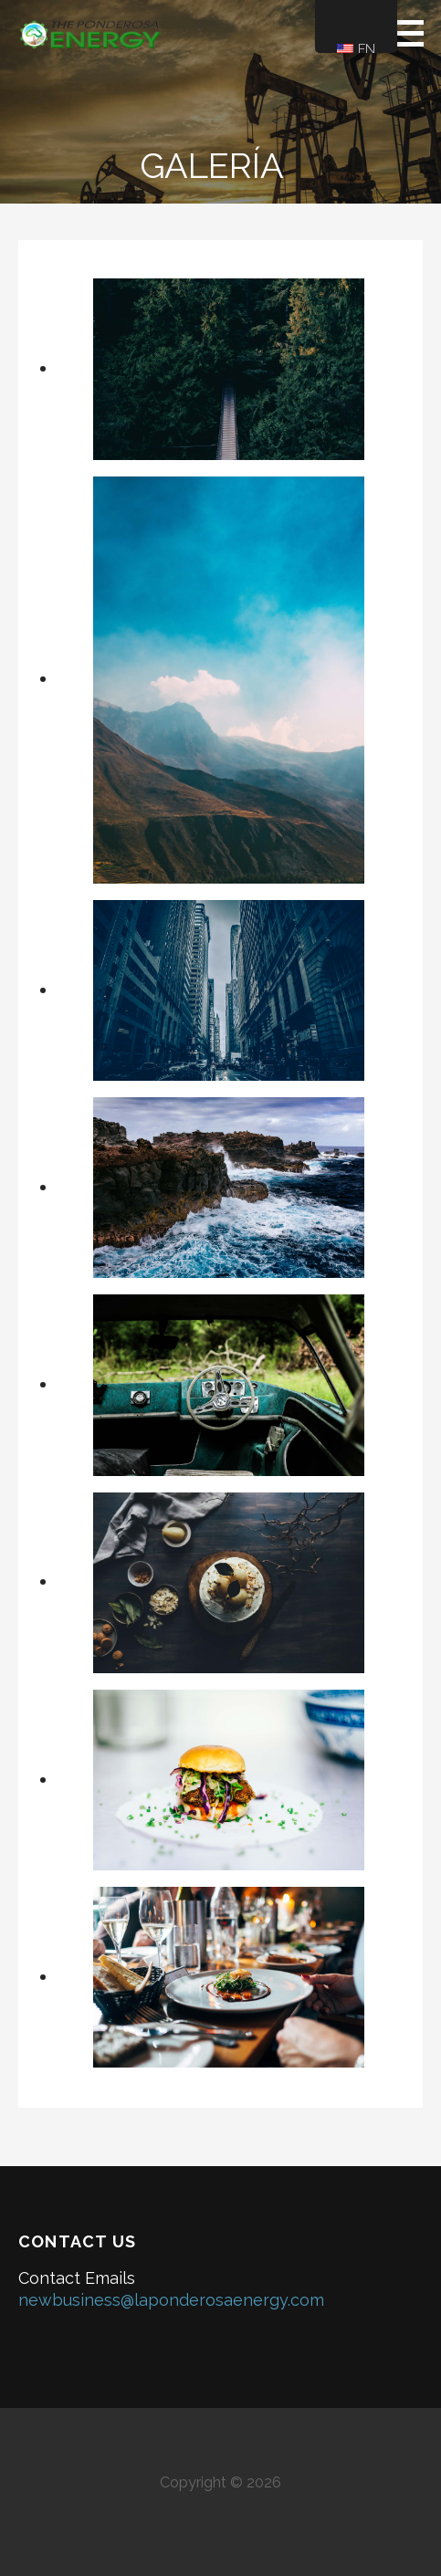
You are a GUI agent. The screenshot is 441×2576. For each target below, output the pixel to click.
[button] (414, 33)
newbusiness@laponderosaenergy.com (171, 2299)
